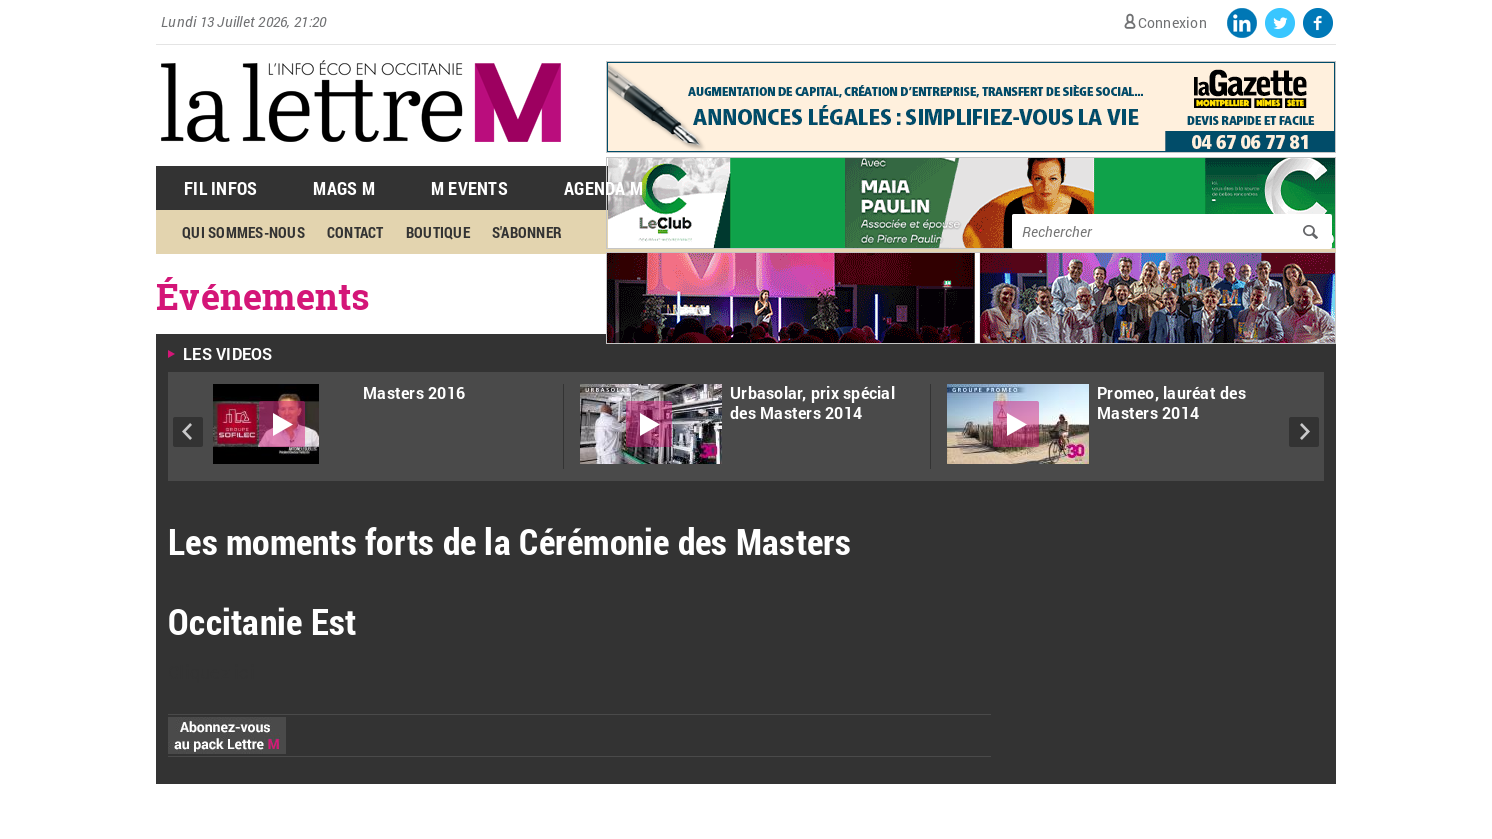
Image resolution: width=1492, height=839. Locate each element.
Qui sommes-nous (243, 232)
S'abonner (527, 232)
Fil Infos (220, 188)
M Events (469, 188)
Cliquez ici (211, 672)
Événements (263, 296)
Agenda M (603, 188)
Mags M (344, 188)
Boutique (438, 232)
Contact (355, 232)
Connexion (1172, 22)
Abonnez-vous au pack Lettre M (227, 735)
